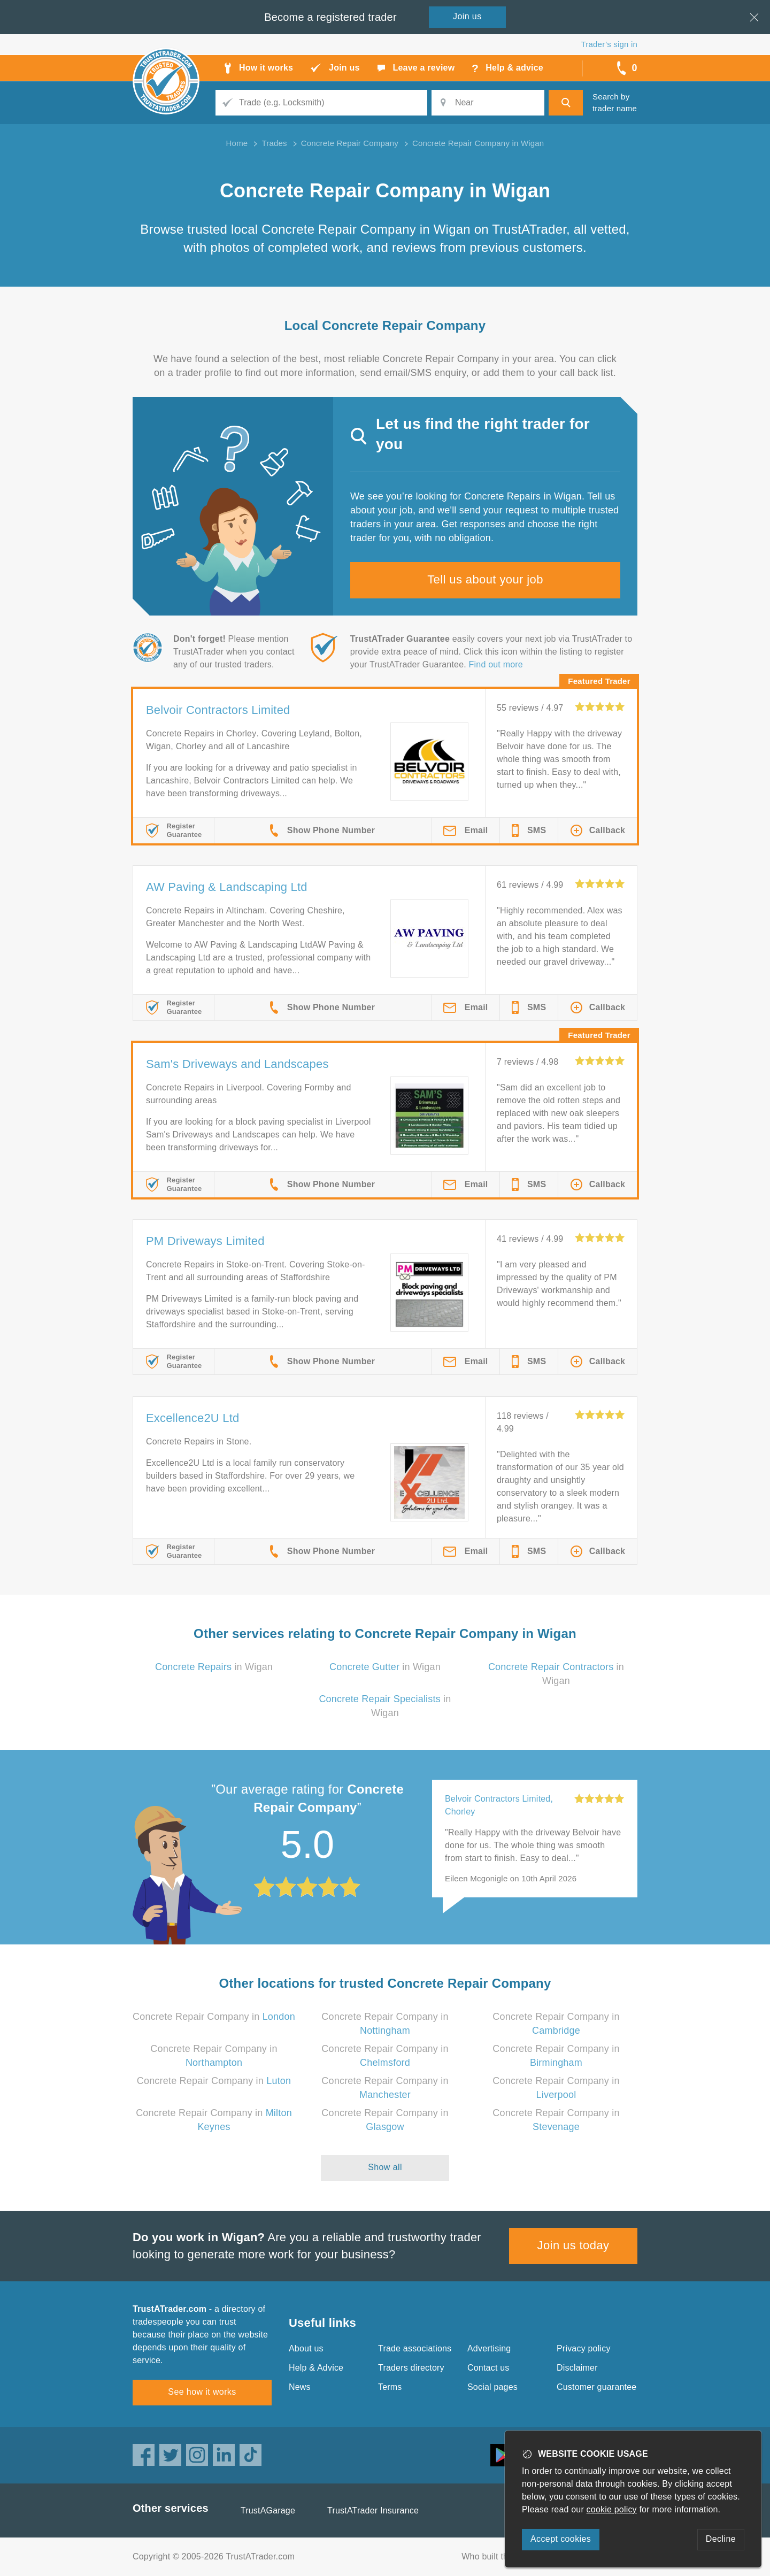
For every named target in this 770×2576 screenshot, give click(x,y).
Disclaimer (577, 2367)
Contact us (488, 2367)
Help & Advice (316, 2367)
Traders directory (411, 2367)
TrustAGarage (268, 2510)
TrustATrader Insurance (373, 2510)
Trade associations (414, 2348)
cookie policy (612, 2509)
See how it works (202, 2391)
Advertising (489, 2348)
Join (467, 16)
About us (306, 2348)
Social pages (492, 2387)
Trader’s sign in (609, 44)
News (300, 2387)
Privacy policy (584, 2348)
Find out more (496, 664)
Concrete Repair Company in (214, 2016)
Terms (390, 2387)
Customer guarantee (596, 2387)
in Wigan (214, 1667)
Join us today (573, 2245)
